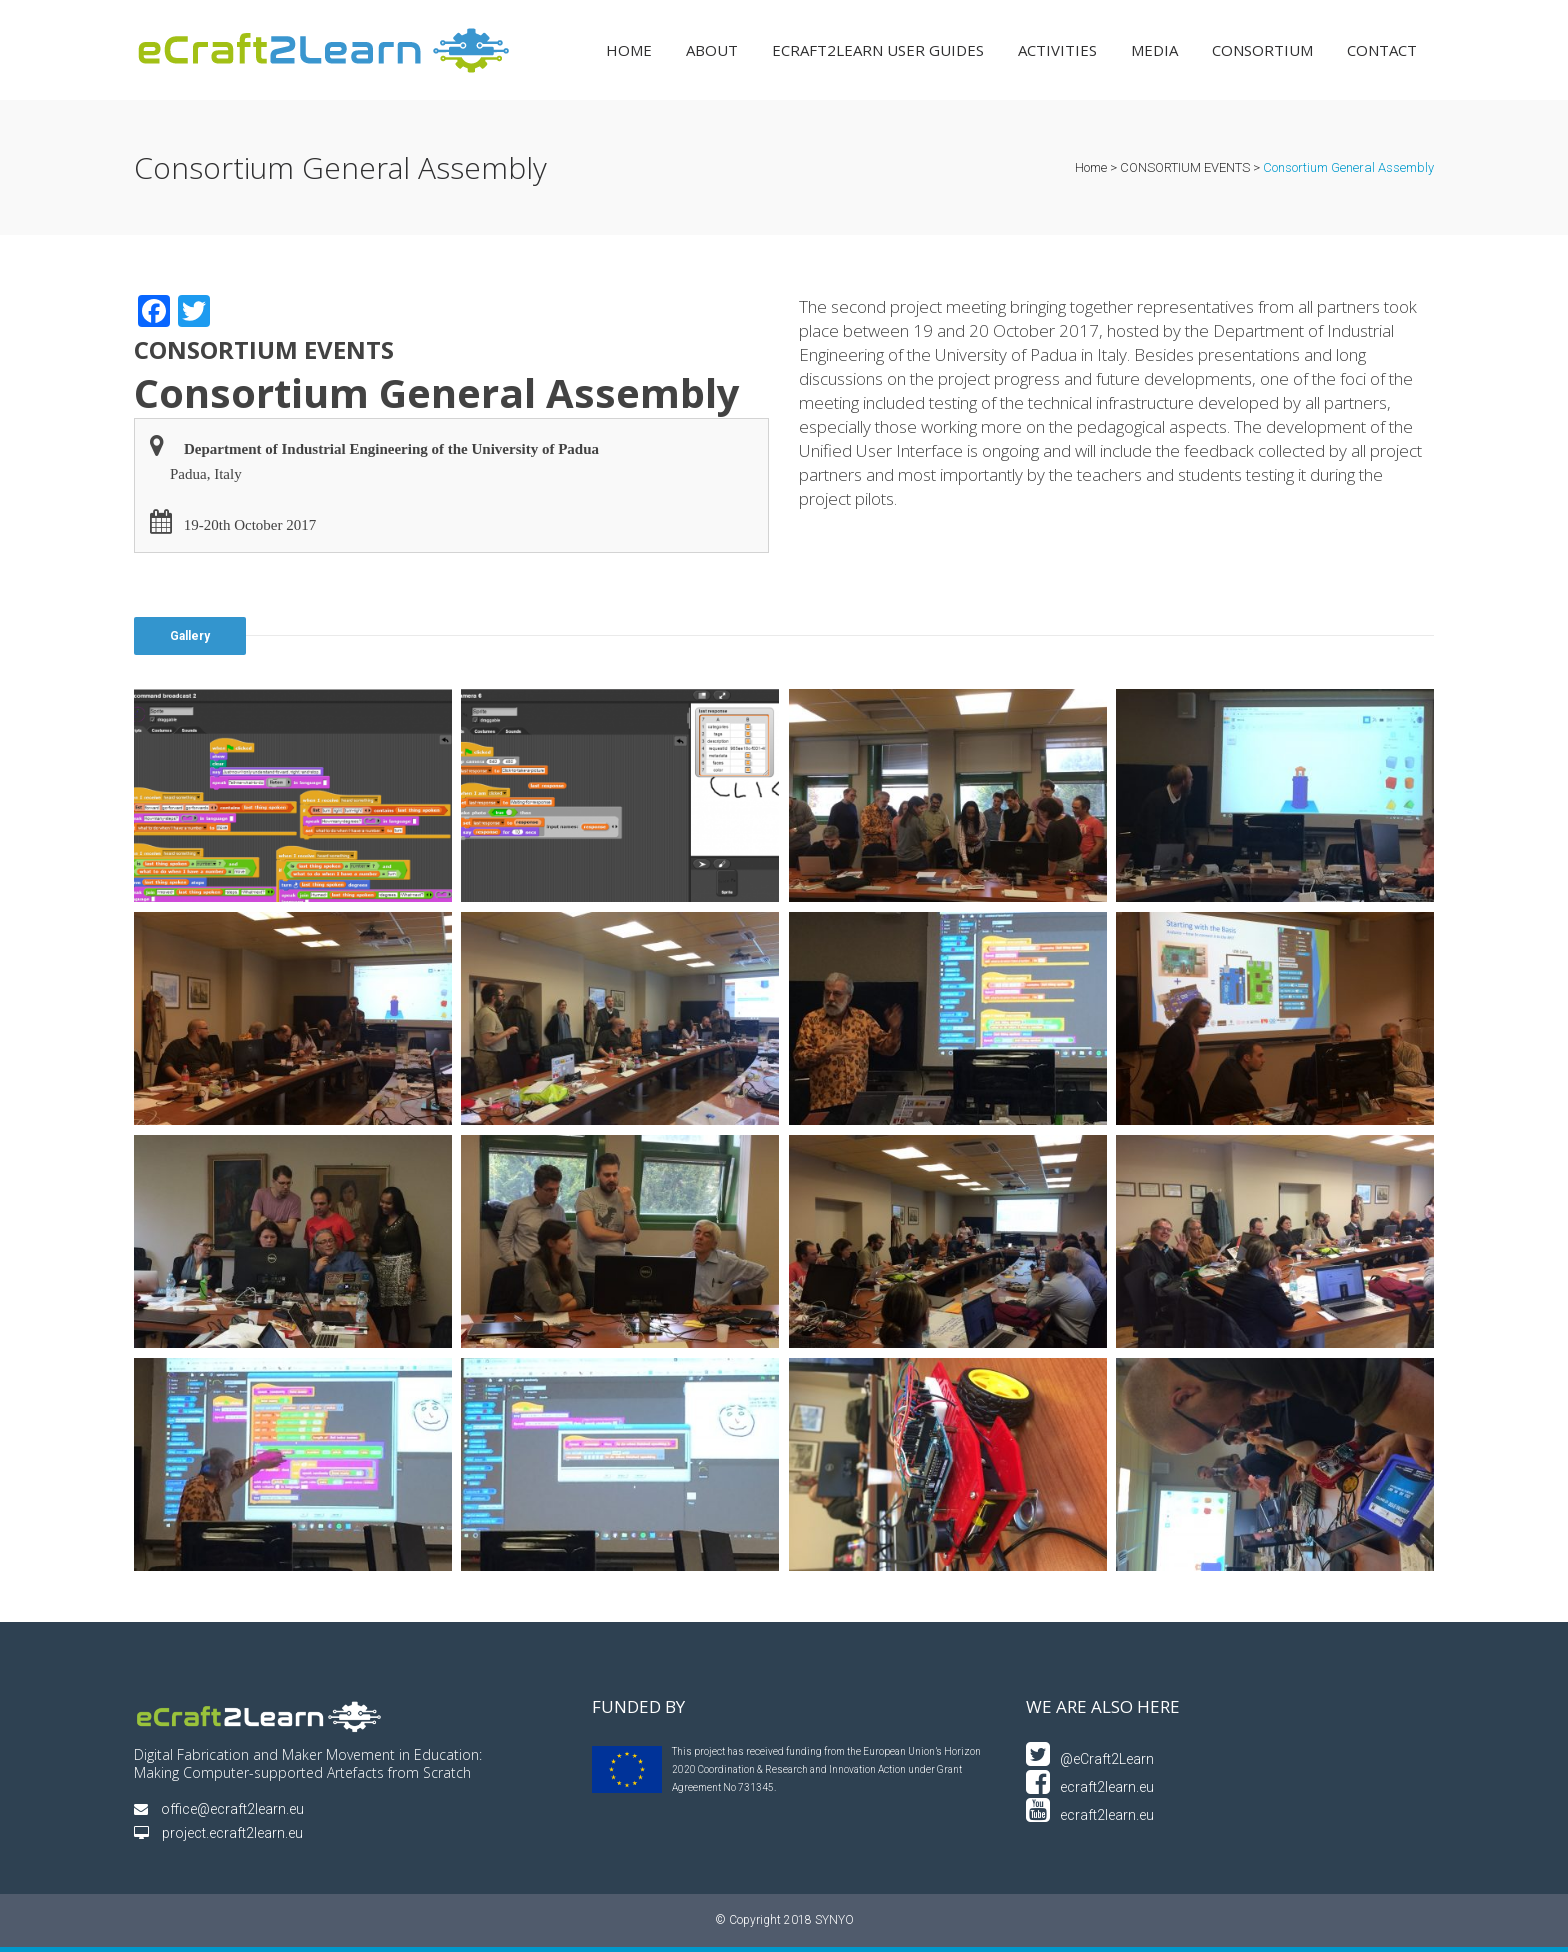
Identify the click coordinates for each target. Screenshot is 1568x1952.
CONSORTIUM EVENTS (1185, 167)
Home (1091, 167)
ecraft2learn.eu (1090, 1787)
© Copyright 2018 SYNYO (784, 1920)
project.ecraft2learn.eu (218, 1833)
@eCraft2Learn (1090, 1759)
